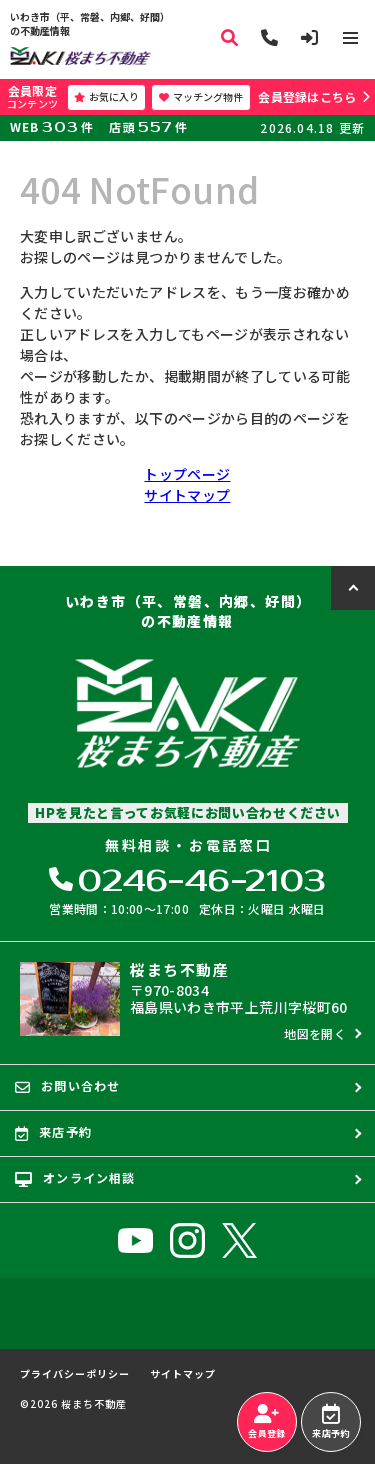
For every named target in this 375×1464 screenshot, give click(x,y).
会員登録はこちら (307, 96)
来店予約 (330, 1422)
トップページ (187, 474)
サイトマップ (187, 495)
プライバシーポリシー (75, 1374)
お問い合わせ (67, 1086)
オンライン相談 (75, 1178)
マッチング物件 (201, 96)
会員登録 (266, 1422)
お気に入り (106, 96)
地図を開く (315, 1033)
